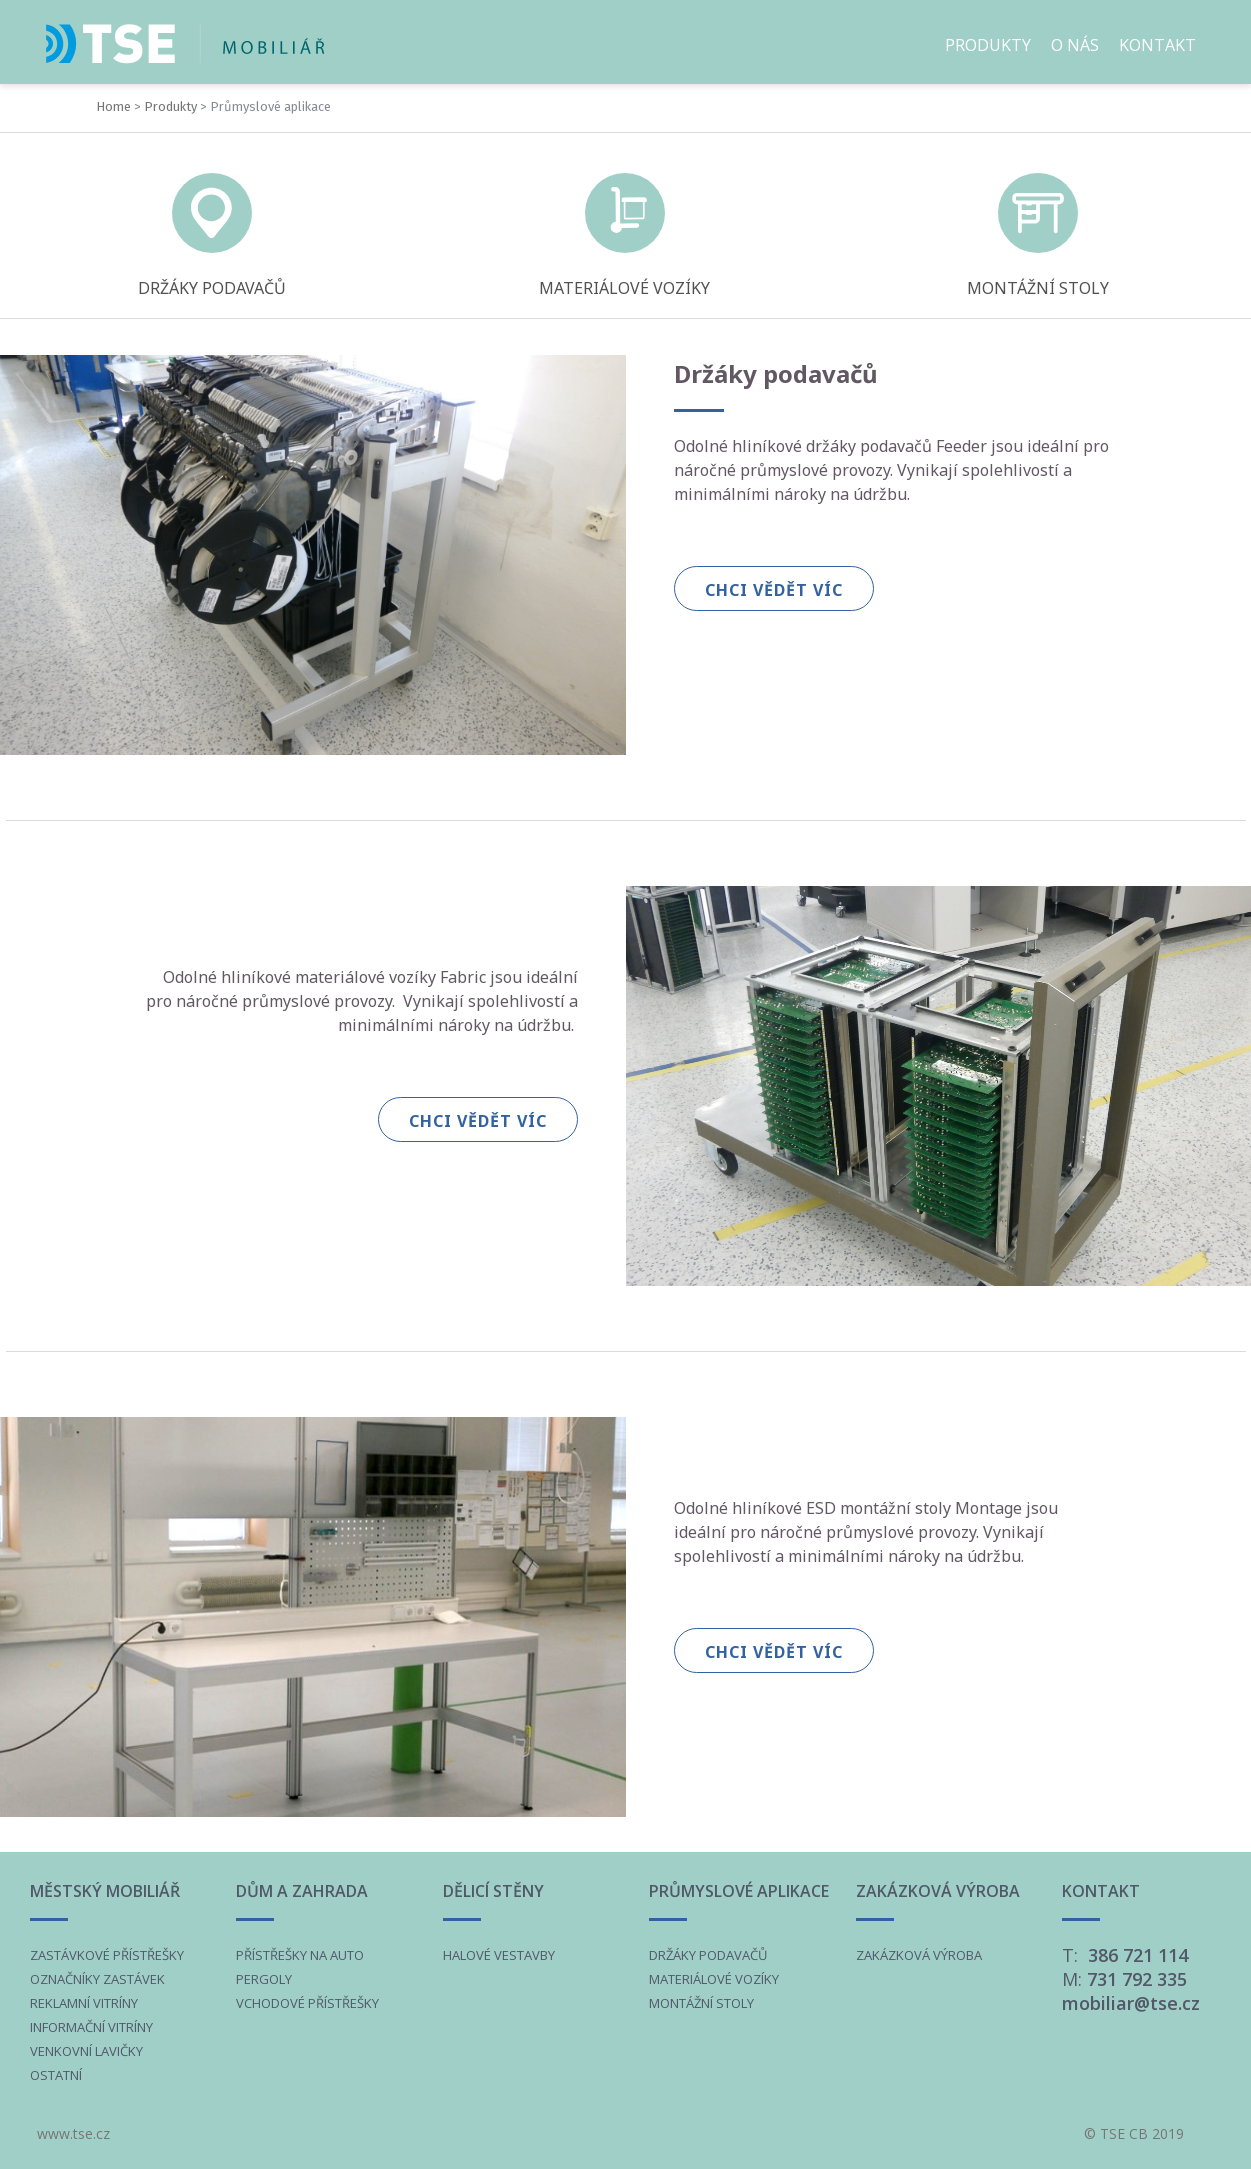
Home (113, 106)
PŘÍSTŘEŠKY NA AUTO (300, 1955)
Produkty (170, 106)
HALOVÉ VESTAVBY (499, 1955)
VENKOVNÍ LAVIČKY (86, 2051)
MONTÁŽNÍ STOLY (1038, 288)
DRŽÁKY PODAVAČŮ (212, 288)
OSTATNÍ (56, 2075)
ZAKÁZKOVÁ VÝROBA (919, 1955)
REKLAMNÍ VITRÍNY (84, 2003)
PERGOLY (264, 1979)
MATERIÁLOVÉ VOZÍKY (624, 288)
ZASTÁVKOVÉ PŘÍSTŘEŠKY (107, 1955)
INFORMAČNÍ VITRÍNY (91, 2027)
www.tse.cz (73, 2133)
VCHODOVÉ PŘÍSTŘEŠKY (307, 2003)
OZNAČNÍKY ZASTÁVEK (97, 1979)
